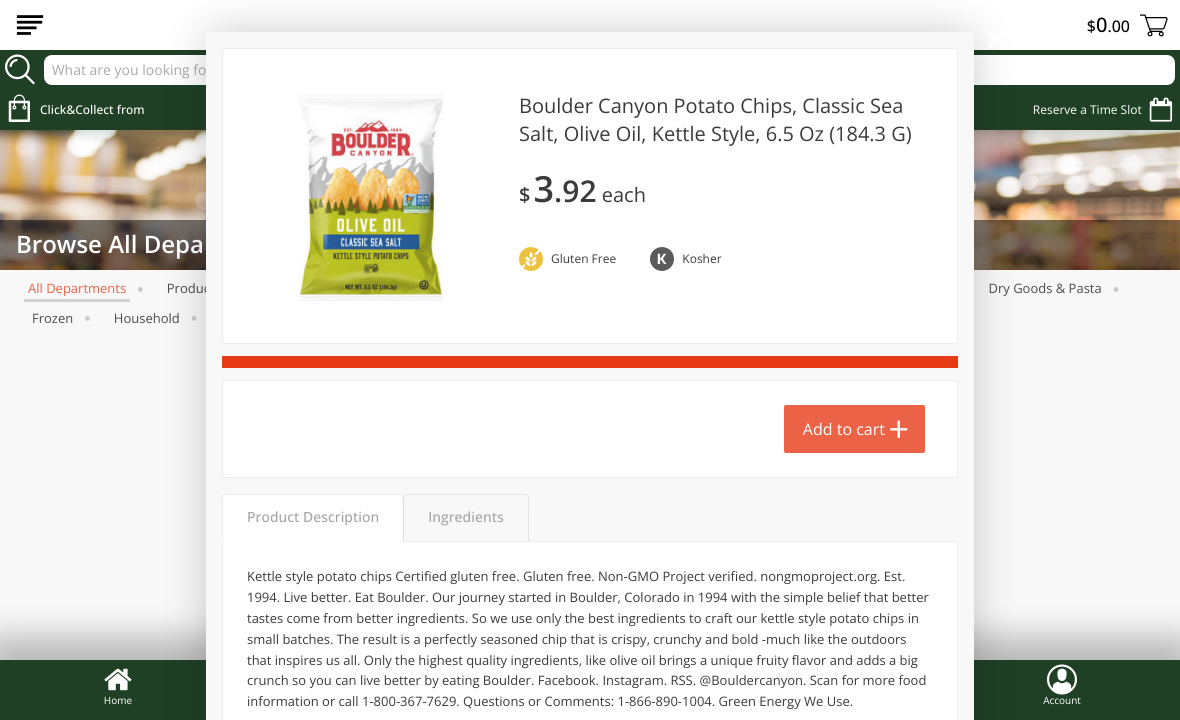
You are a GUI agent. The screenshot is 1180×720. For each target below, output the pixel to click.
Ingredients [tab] (465, 517)
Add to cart (844, 429)
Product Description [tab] (313, 517)
